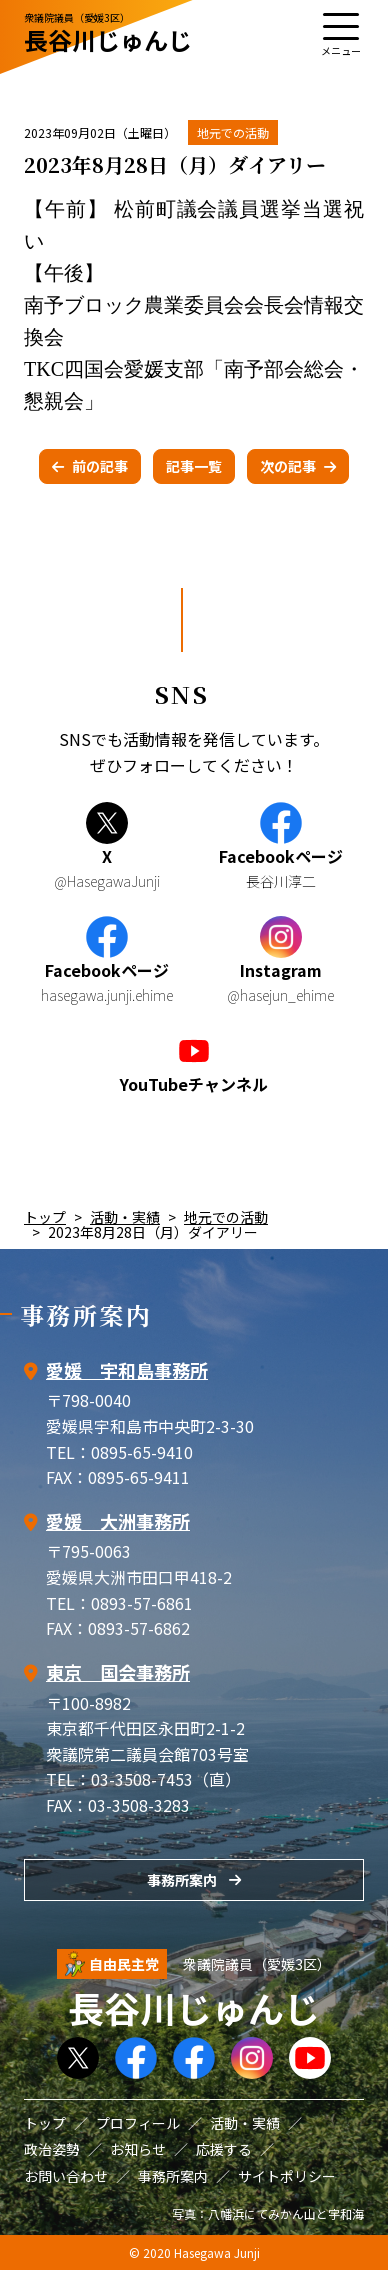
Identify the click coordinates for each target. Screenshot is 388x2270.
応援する (224, 2149)
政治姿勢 (52, 2149)
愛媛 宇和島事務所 (127, 1370)
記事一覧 (194, 466)
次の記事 (288, 466)
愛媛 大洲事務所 (118, 1521)
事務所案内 (182, 1880)
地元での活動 (233, 132)
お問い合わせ (66, 2176)
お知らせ (138, 2149)
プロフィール (138, 2123)
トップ (45, 1217)
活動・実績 (125, 1217)
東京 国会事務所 (118, 1672)
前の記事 (100, 466)
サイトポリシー (287, 2176)
